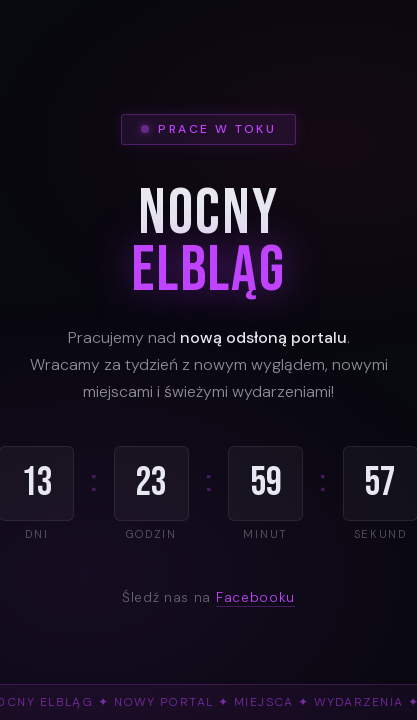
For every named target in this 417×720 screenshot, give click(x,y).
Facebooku (255, 597)
